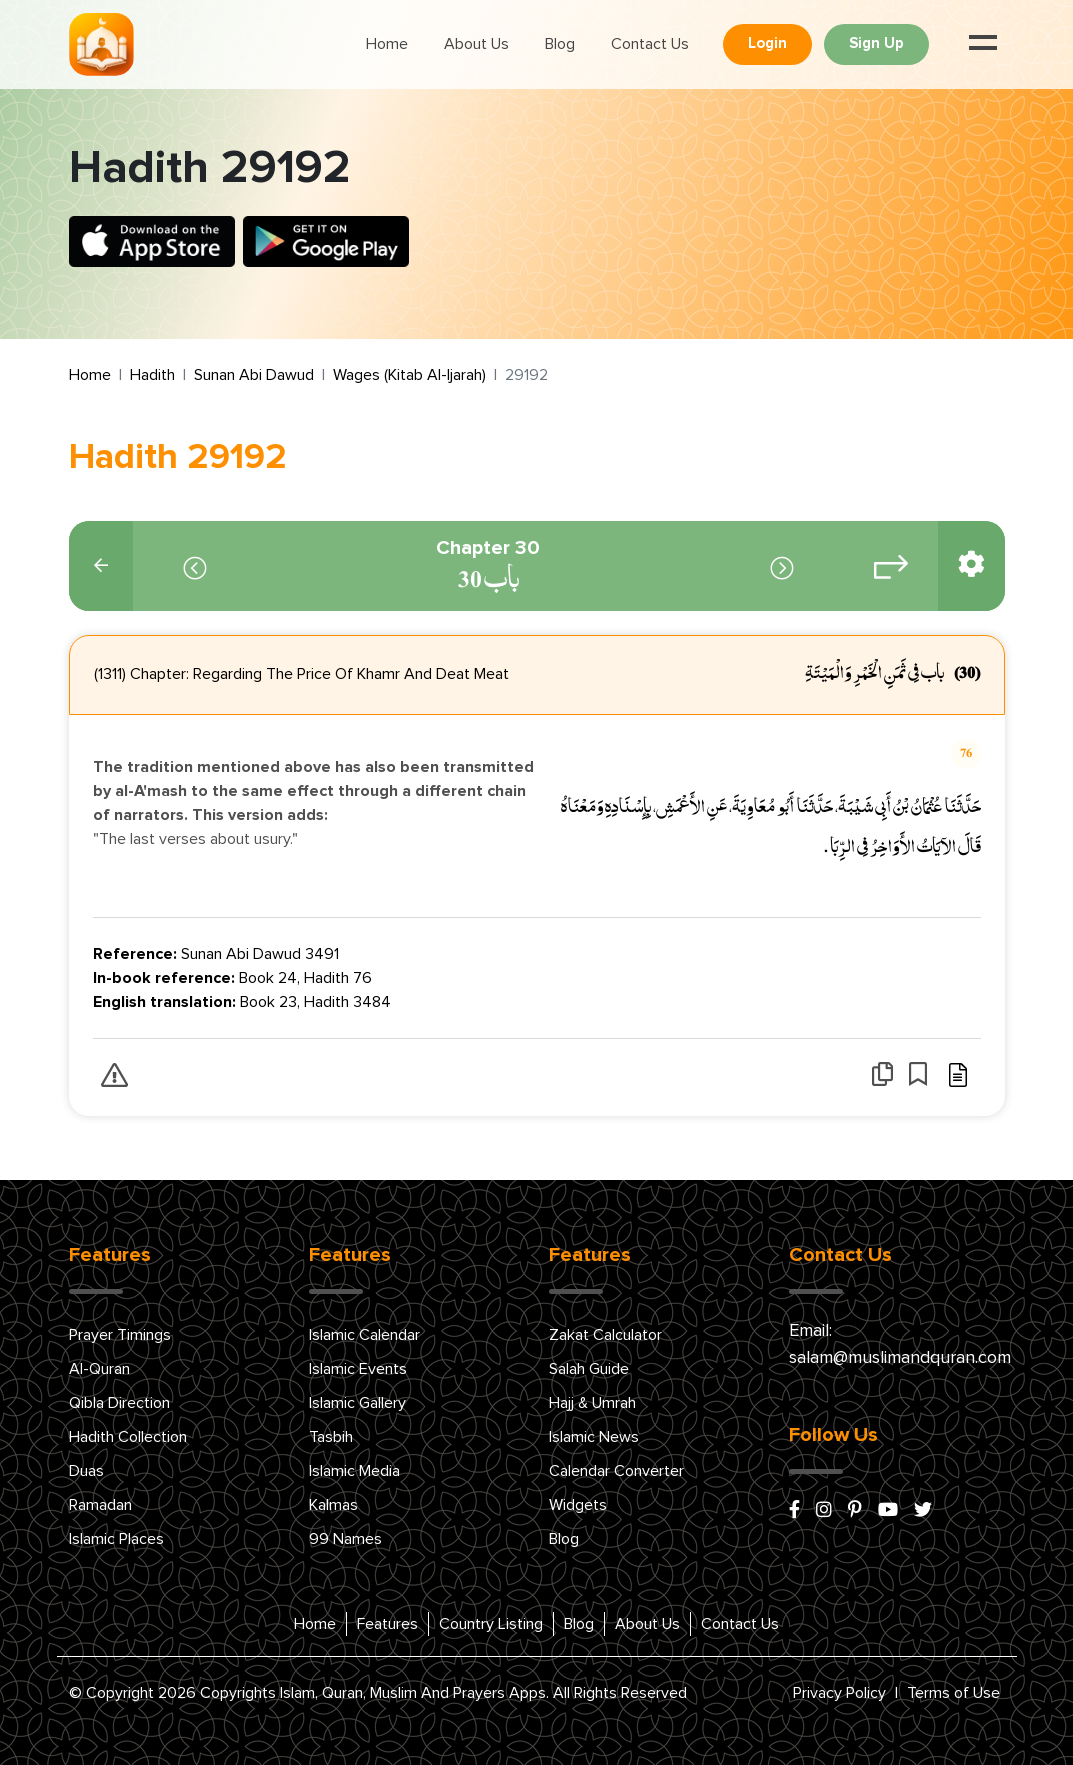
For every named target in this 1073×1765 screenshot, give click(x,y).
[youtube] (888, 1511)
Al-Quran (99, 1369)
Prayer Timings (120, 1335)
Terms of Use (953, 1693)
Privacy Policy (839, 1693)
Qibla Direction (119, 1403)
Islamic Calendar (364, 1335)
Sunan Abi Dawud (254, 375)
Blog (560, 44)
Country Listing (491, 1624)
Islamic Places (116, 1539)
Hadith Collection (128, 1437)
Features (387, 1624)
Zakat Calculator (605, 1335)
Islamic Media (354, 1471)
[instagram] (824, 1511)
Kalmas (333, 1505)
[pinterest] (855, 1511)
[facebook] (794, 1511)
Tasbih (331, 1437)
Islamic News (594, 1437)
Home (387, 44)
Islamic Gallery (357, 1403)
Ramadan (100, 1505)
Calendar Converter (616, 1471)
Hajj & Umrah (592, 1403)
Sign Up (876, 43)
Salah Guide (589, 1369)
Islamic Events (358, 1369)
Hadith (152, 375)
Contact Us (650, 44)
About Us (476, 44)
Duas (86, 1471)
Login (767, 43)
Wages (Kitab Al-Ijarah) (409, 375)
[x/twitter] (923, 1511)
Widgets (578, 1505)
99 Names (345, 1539)
